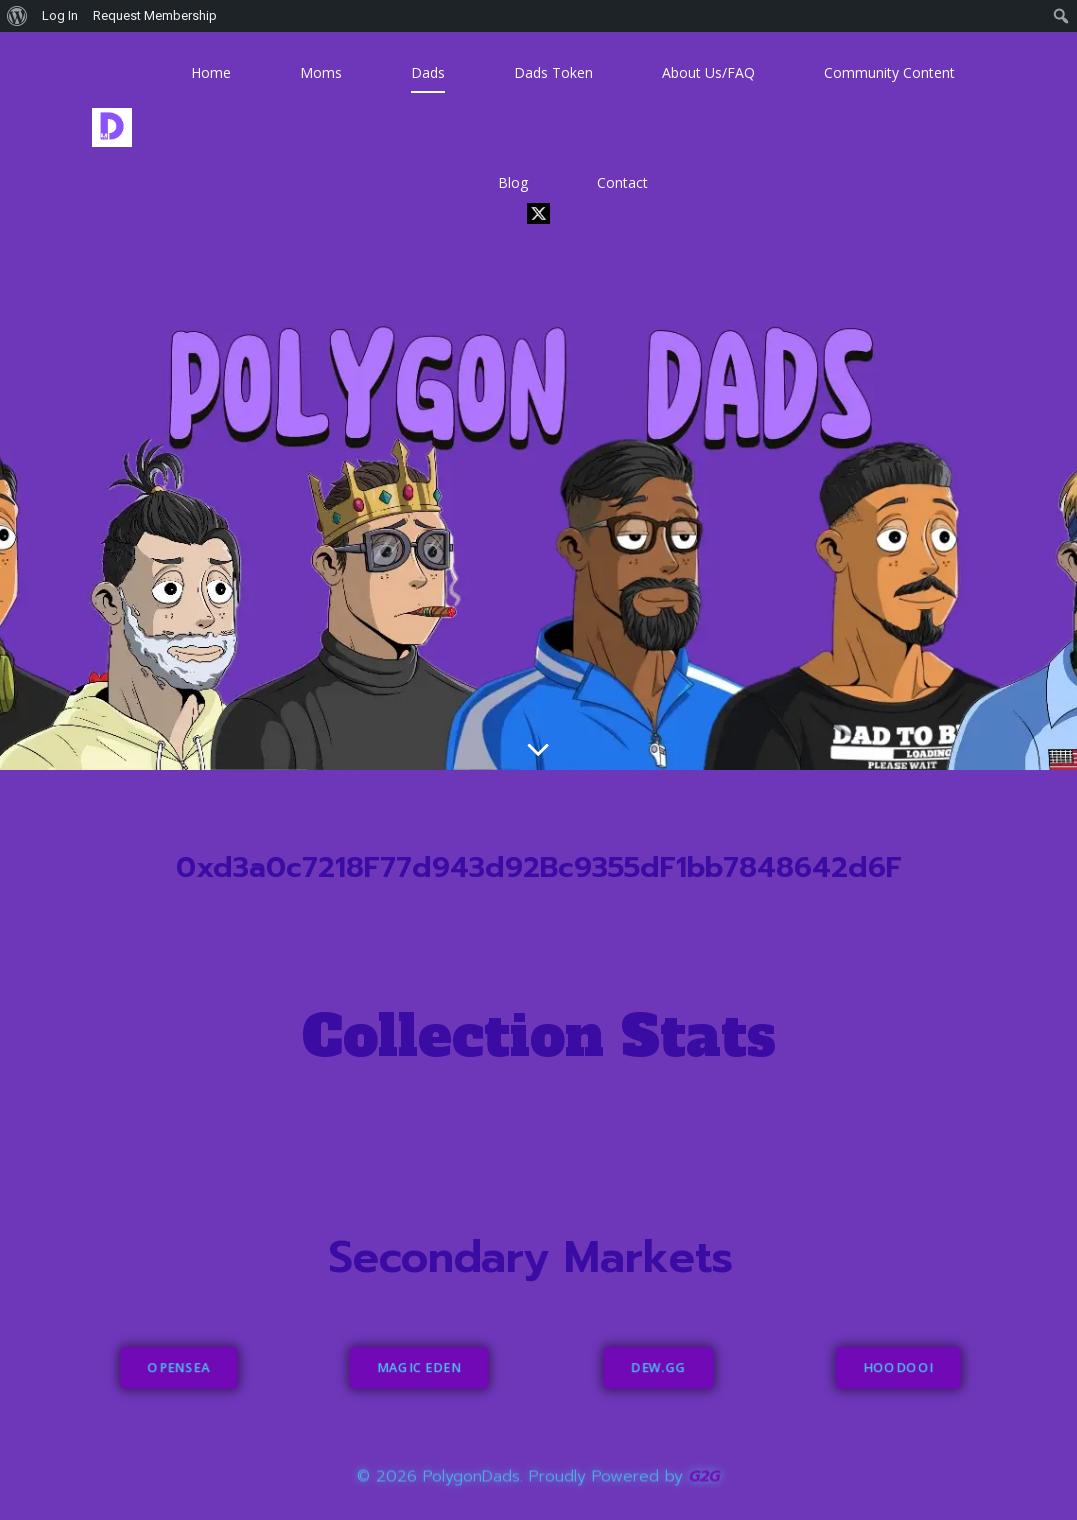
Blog (513, 182)
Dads (428, 72)
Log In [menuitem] (60, 15)
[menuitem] (17, 16)
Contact (622, 182)
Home (211, 72)
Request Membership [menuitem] (155, 15)
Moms (321, 72)
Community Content (889, 72)
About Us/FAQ (708, 72)
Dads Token (553, 72)
